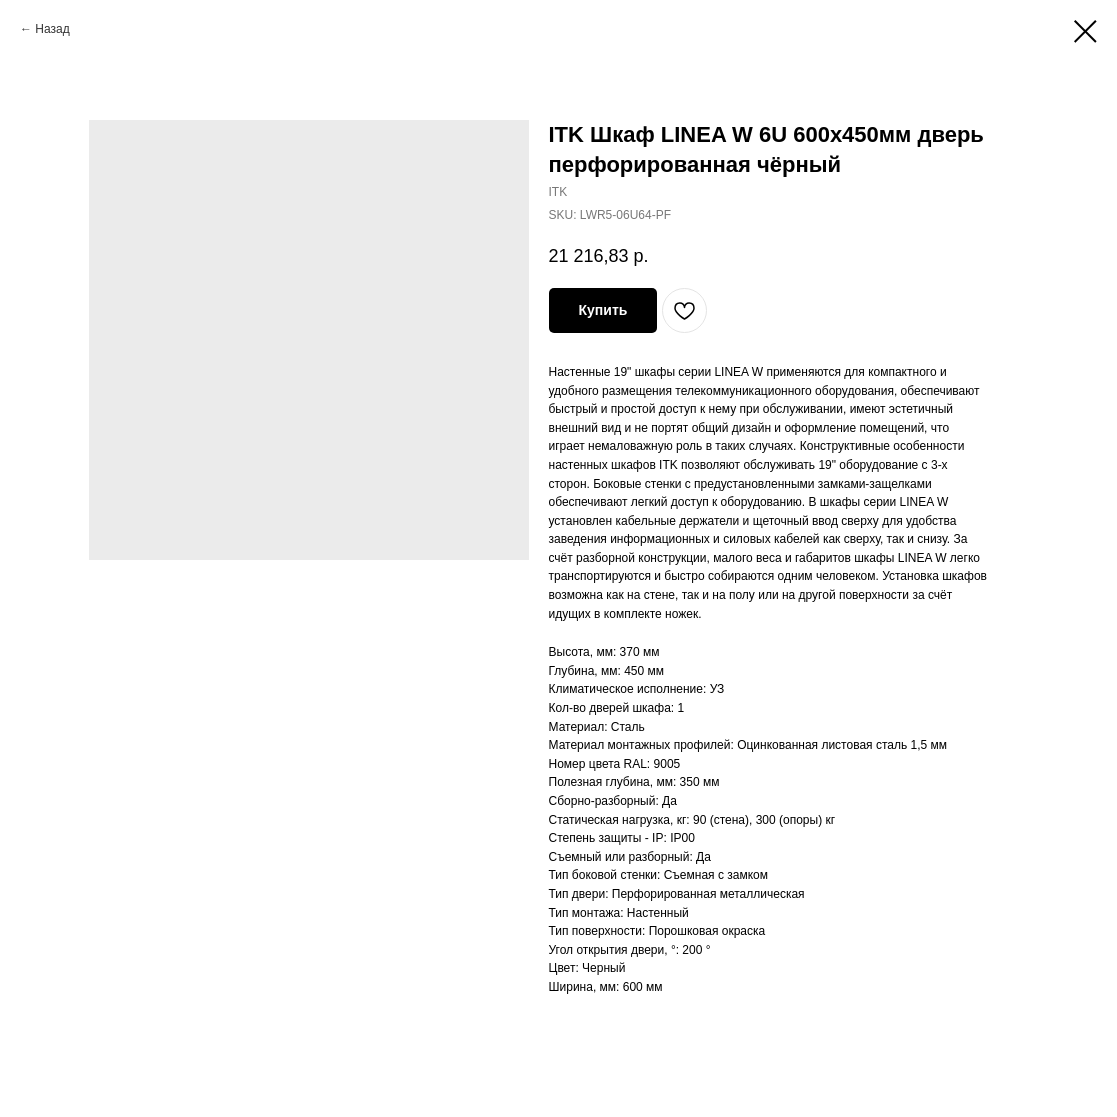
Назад (52, 29)
